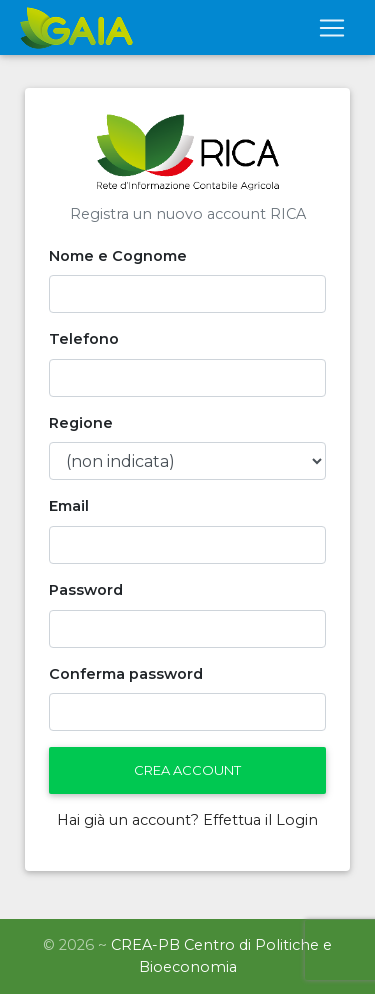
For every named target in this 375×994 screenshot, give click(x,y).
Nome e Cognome (118, 256)
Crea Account (187, 770)
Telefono (84, 339)
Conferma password (126, 674)
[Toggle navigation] (332, 28)
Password (86, 590)
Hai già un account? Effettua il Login (187, 820)
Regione (81, 423)
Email (69, 506)
